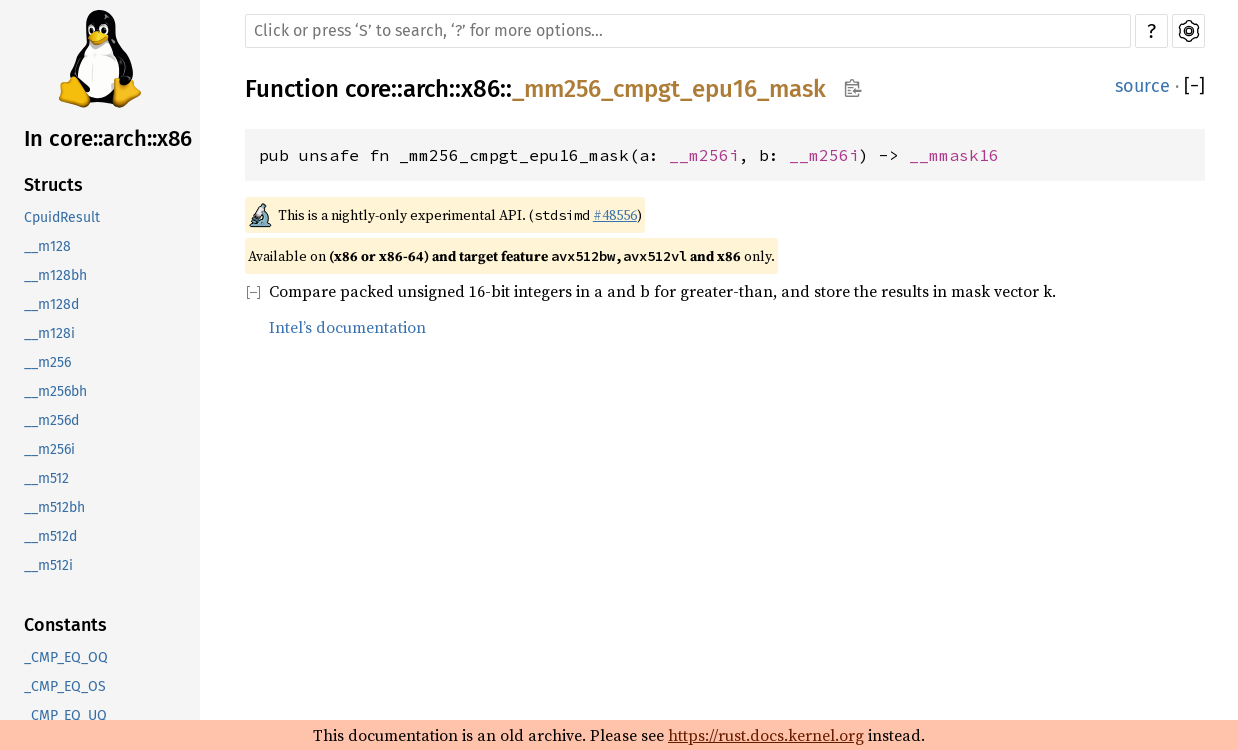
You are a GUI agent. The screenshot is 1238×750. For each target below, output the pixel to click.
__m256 (47, 362)
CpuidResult (62, 217)
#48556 (615, 215)
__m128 (47, 246)
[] (1194, 86)
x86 (480, 89)
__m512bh (54, 507)
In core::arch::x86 (108, 138)
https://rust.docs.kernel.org (766, 735)
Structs (53, 185)
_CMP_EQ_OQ (66, 657)
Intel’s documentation (347, 327)
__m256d (51, 420)
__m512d (50, 536)
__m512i (48, 565)
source (1142, 86)
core (368, 89)
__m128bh (55, 275)
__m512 (46, 478)
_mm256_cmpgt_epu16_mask (669, 89)
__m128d (51, 304)
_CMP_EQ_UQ (65, 715)
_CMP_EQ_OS (65, 686)
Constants (65, 625)
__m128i (49, 333)
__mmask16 (954, 155)
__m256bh (55, 391)
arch (426, 89)
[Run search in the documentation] (688, 31)
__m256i (49, 449)
